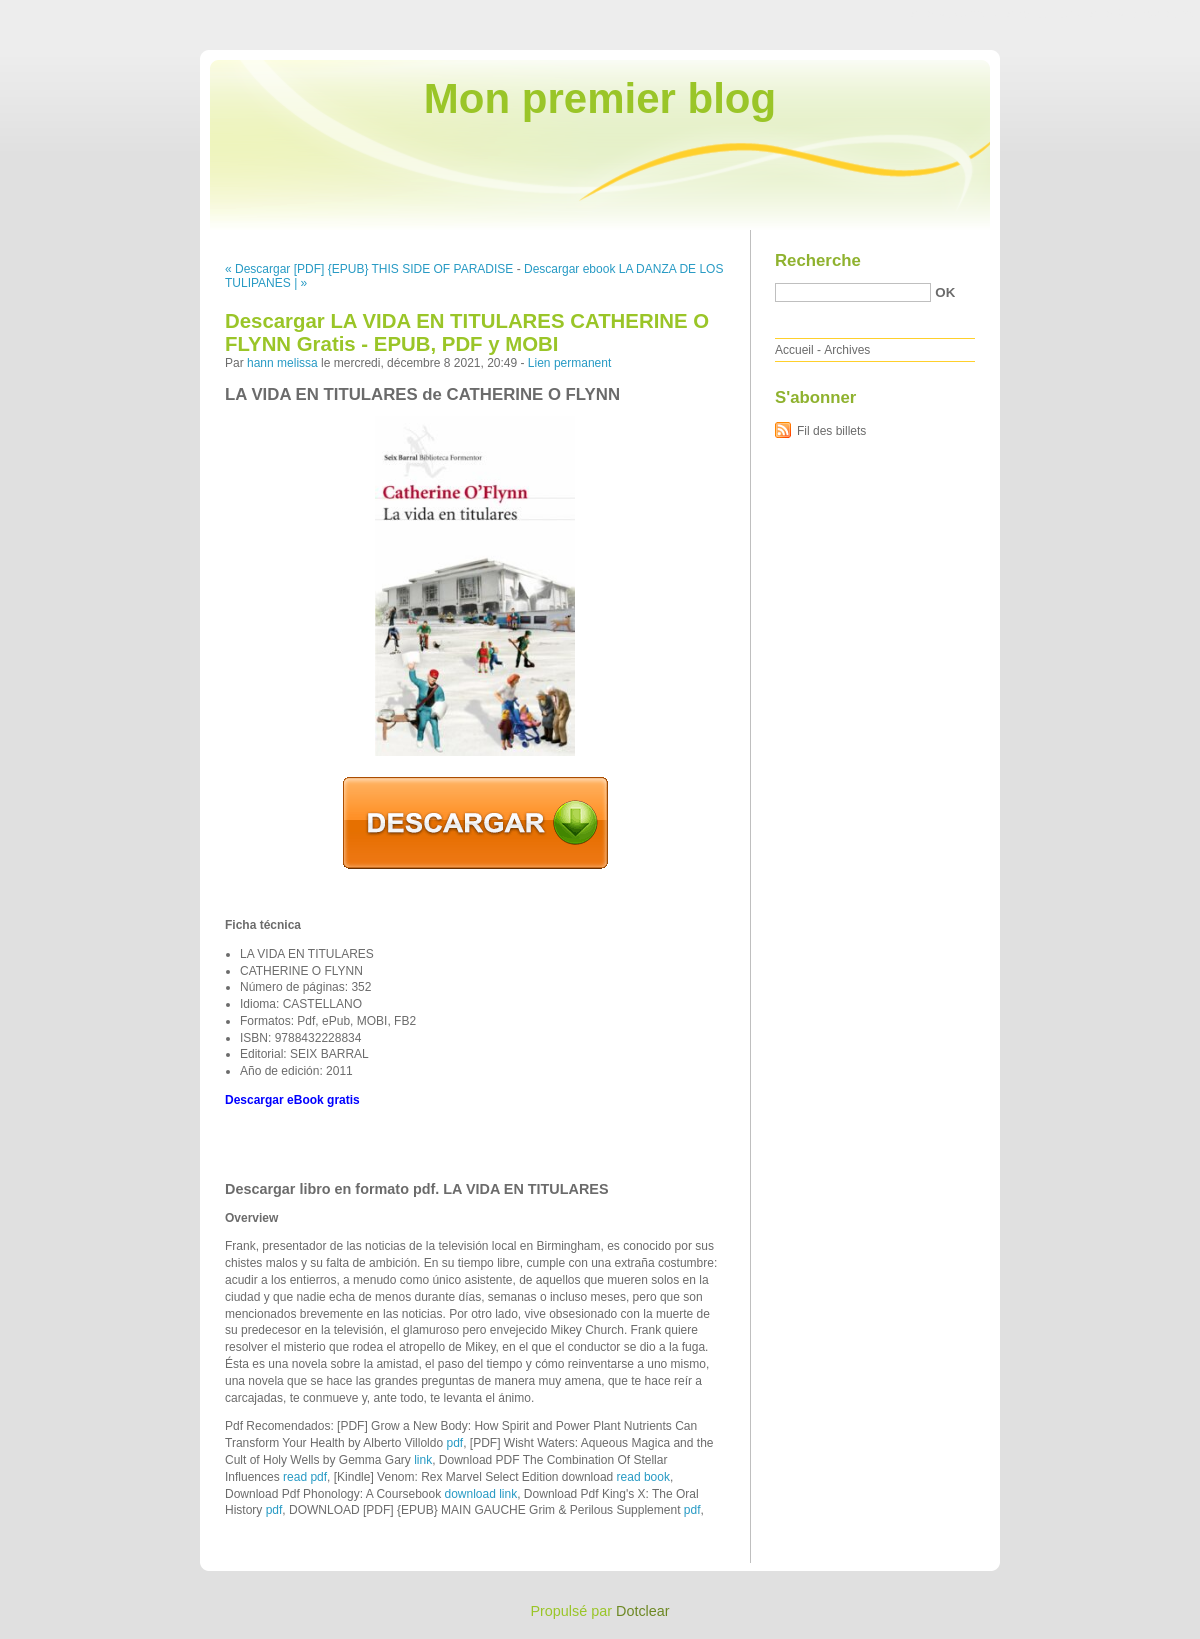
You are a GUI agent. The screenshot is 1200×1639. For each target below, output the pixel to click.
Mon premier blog (600, 98)
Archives (847, 350)
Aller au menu (1043, 14)
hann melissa (282, 363)
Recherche (818, 260)
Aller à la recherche (1141, 14)
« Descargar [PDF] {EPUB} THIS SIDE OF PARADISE (369, 269)
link (423, 1460)
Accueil (794, 350)
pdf (454, 1443)
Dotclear (643, 1611)
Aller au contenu (954, 14)
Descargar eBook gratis (292, 1100)
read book (643, 1477)
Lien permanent (569, 363)
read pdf (305, 1477)
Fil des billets (831, 431)
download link (480, 1494)
